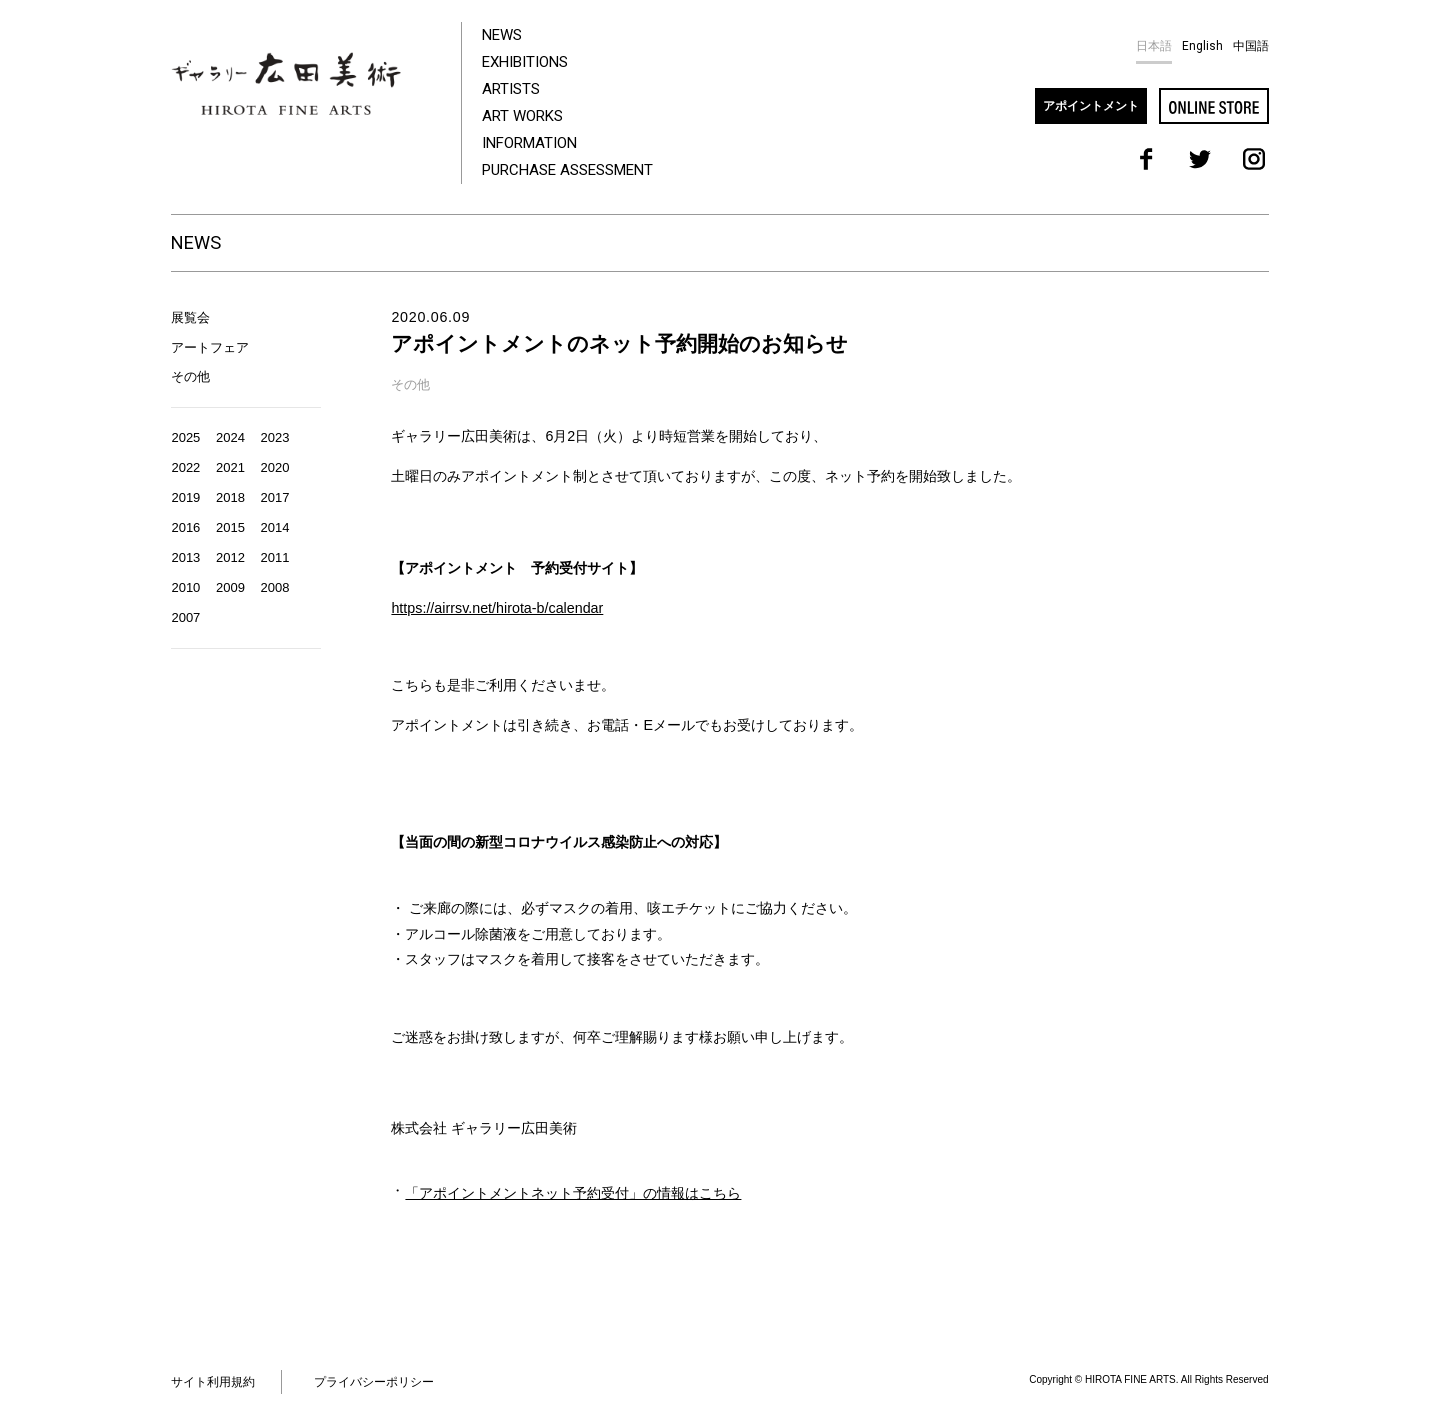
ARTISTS (511, 89)
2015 (230, 527)
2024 (230, 437)
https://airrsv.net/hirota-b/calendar (497, 608)
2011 (275, 557)
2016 (185, 527)
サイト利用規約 (213, 1382)
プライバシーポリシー (374, 1382)
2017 (275, 497)
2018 (230, 497)
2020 (275, 467)
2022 (185, 467)
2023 (275, 437)
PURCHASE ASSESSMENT (567, 170)
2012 (230, 557)
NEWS (502, 35)
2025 (185, 437)
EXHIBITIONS (525, 62)
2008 (275, 587)
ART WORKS (522, 116)
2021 (230, 467)
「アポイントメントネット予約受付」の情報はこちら (573, 1193)
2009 (230, 587)
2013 (185, 557)
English (1202, 46)
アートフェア (210, 347)
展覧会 (190, 317)
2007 (185, 617)
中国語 (1251, 46)
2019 (185, 497)
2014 (275, 527)
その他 (190, 376)
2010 (185, 587)
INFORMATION (529, 143)
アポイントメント (1091, 106)
